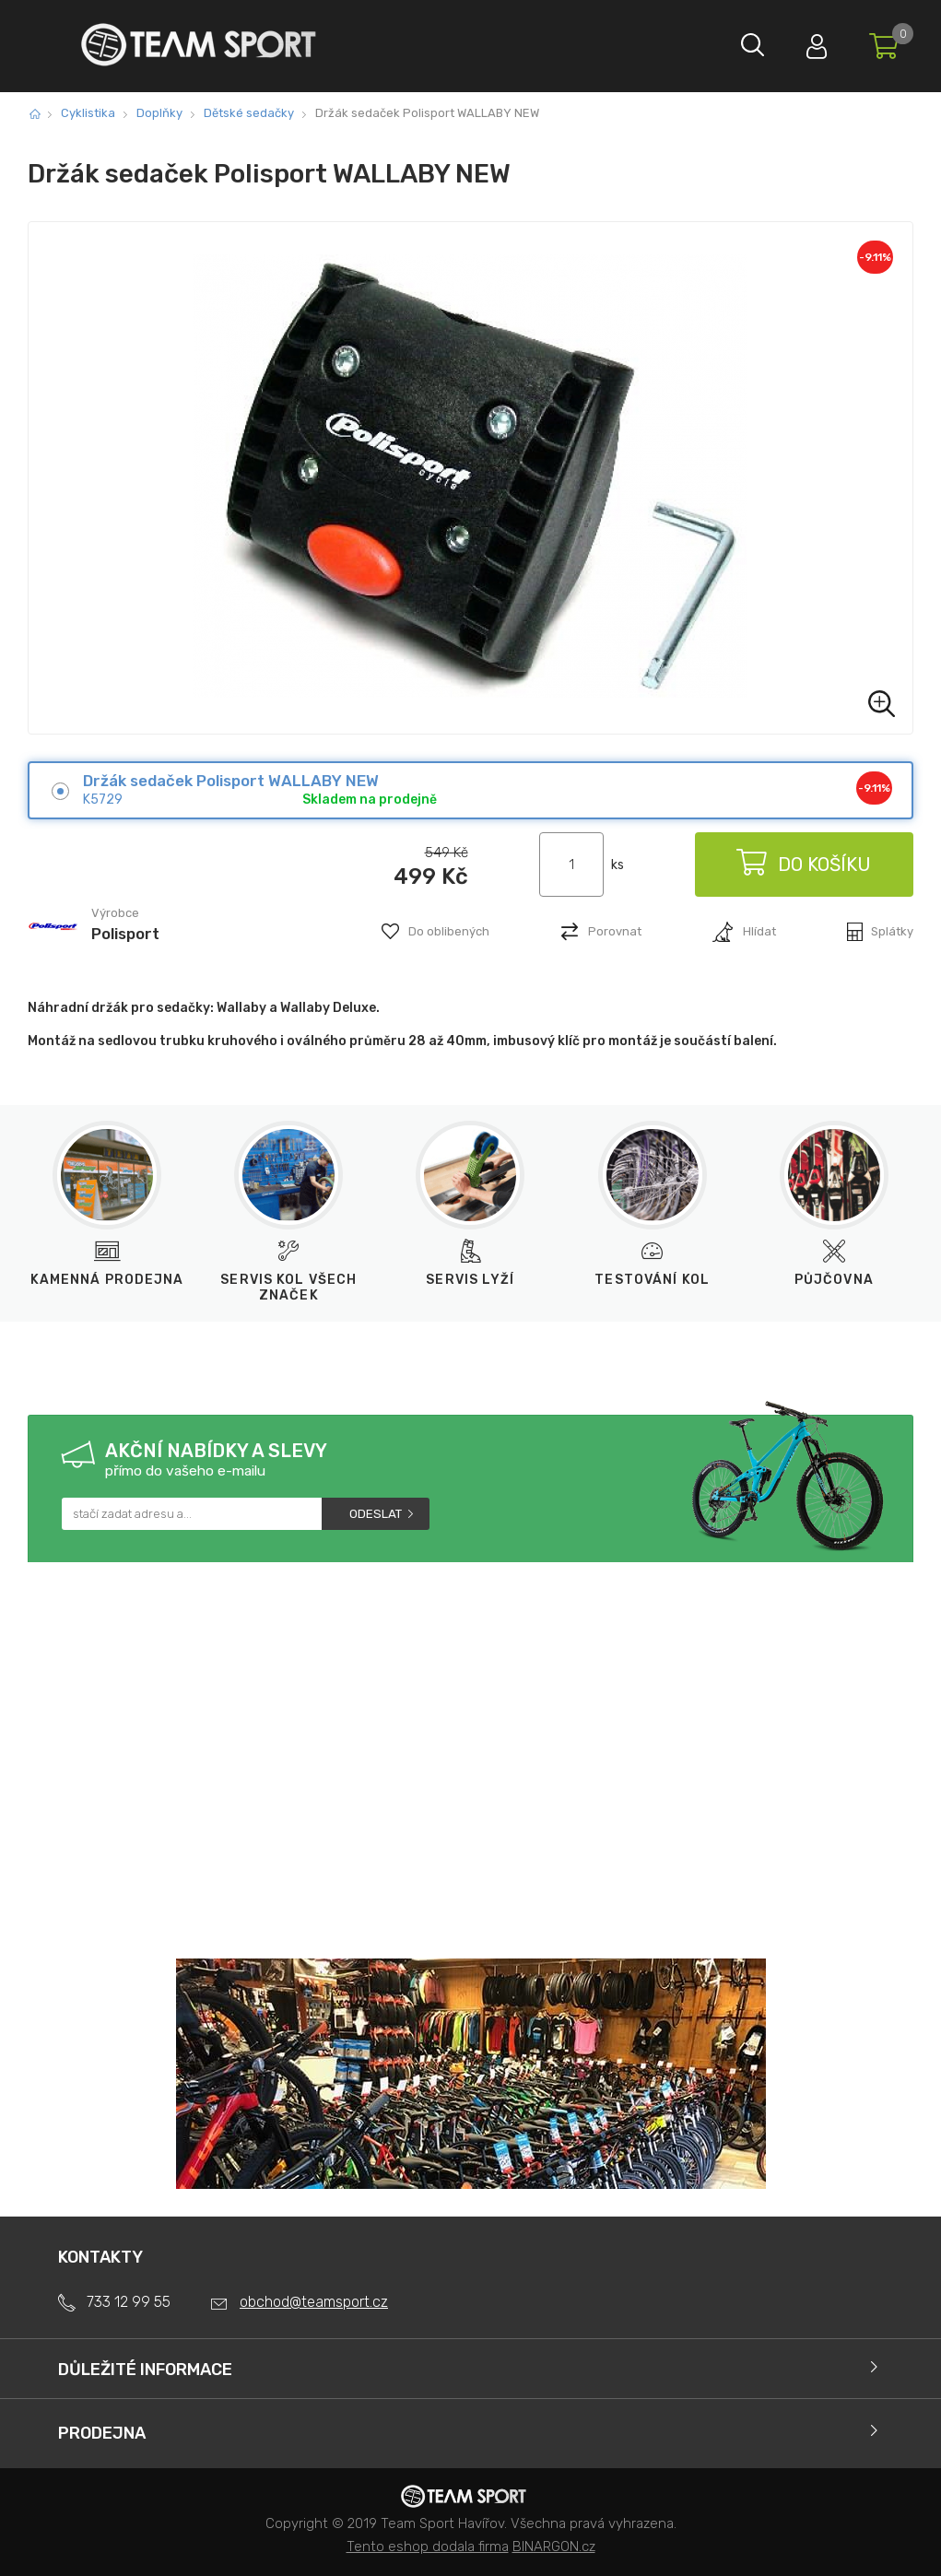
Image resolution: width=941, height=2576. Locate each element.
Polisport (125, 933)
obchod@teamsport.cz (314, 2302)
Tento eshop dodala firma (428, 2546)
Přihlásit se (807, 41)
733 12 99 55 (129, 2302)
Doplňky (159, 113)
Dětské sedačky (249, 113)
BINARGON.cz (553, 2546)
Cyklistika (88, 113)
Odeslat (375, 1514)
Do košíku (802, 864)
